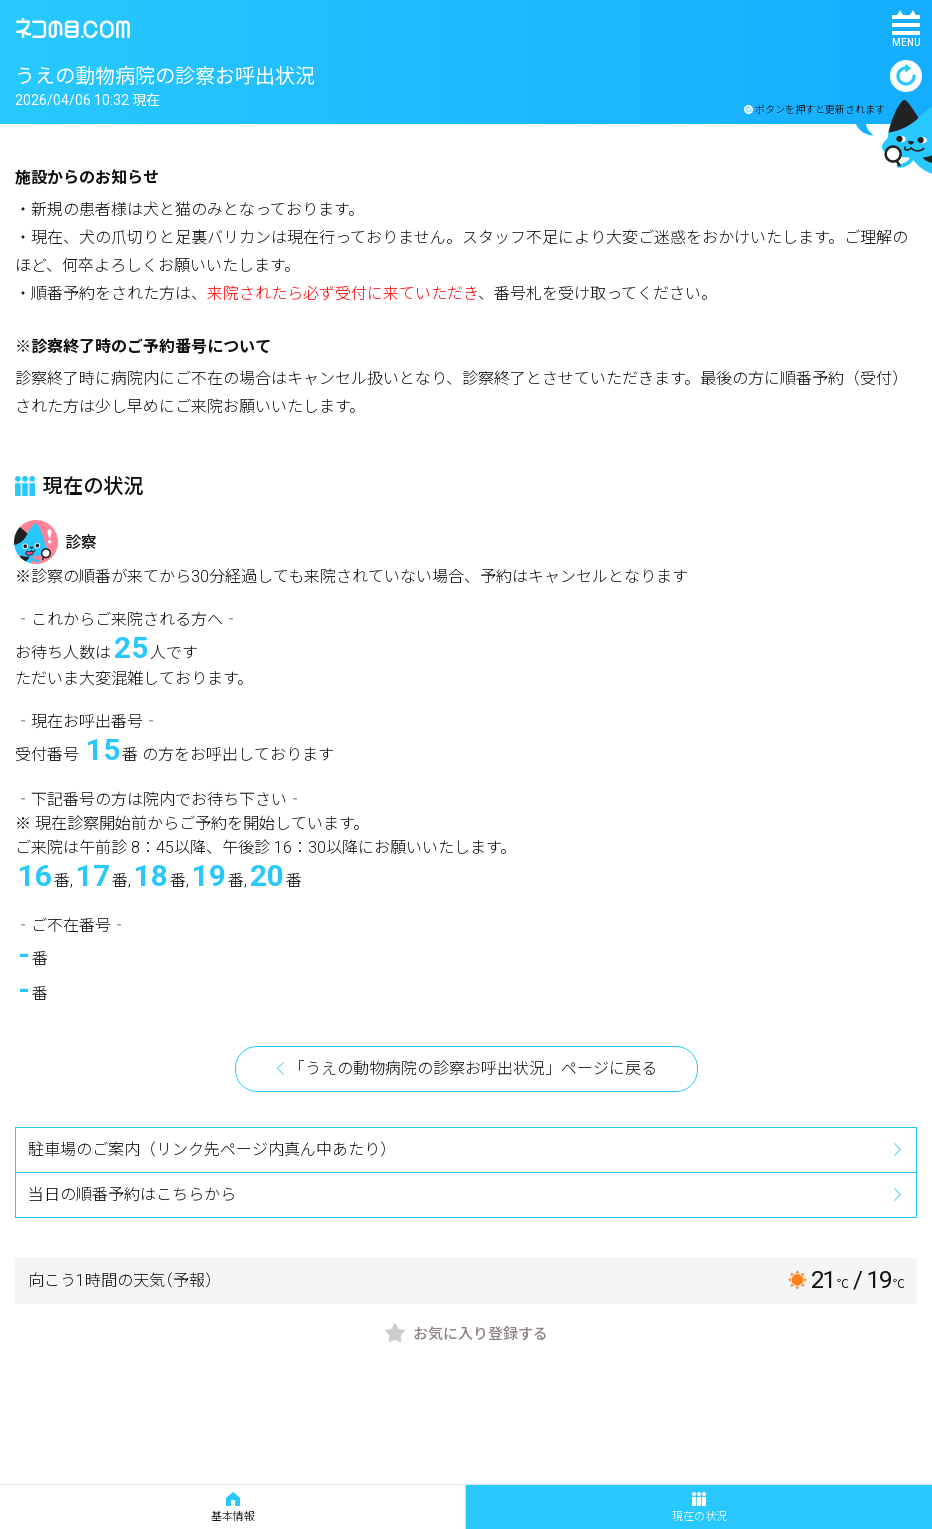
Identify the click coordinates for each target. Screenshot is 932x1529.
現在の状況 (699, 1507)
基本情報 (233, 1507)
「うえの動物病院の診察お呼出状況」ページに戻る (473, 1068)
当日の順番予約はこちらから (132, 1194)
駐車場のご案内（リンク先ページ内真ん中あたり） (212, 1149)
